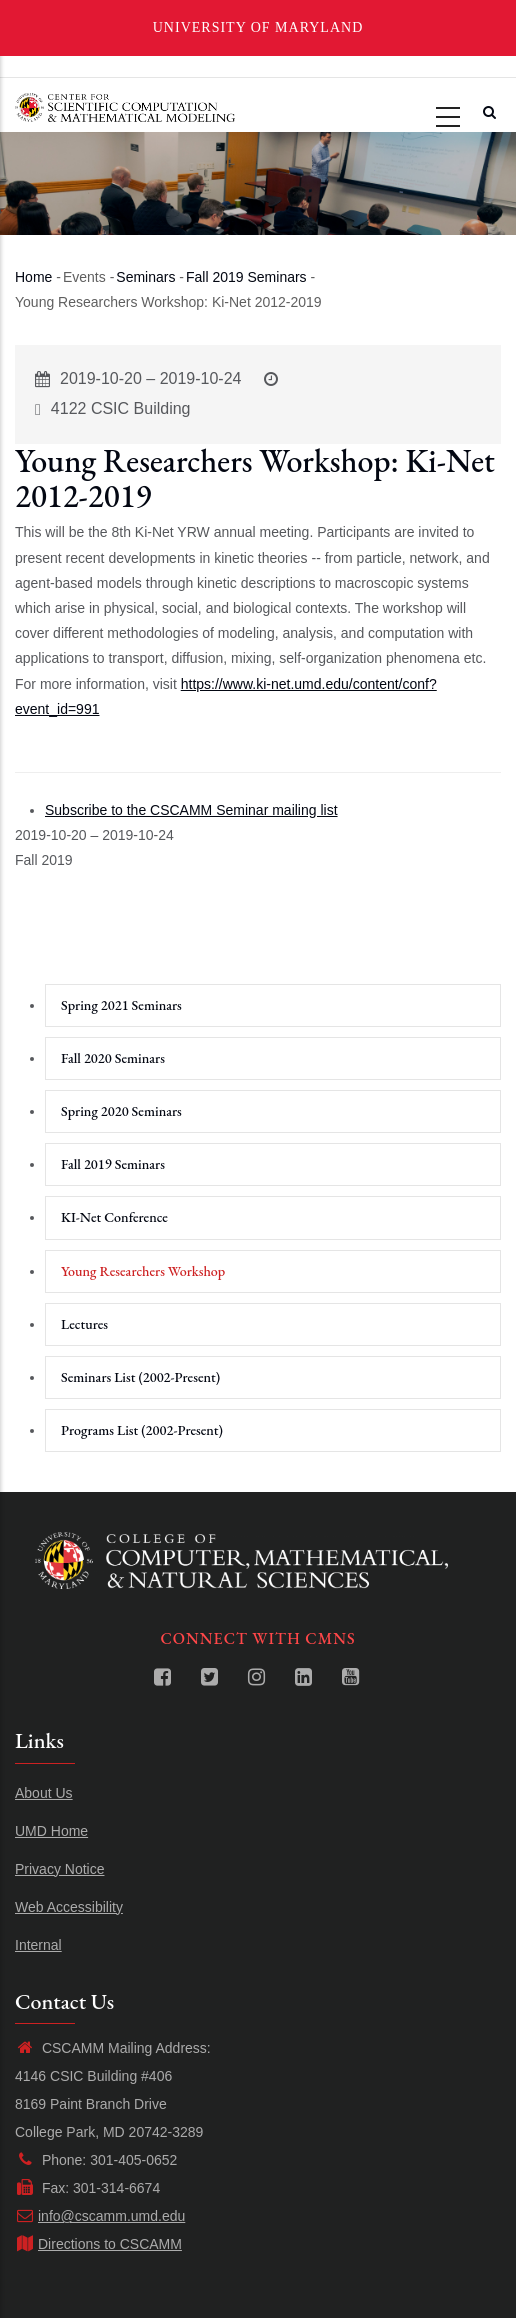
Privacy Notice (59, 1869)
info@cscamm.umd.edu (100, 2216)
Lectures (84, 1324)
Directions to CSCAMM (98, 2244)
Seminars (145, 277)
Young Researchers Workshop (143, 1271)
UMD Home (51, 1831)
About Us (44, 1793)
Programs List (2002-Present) (142, 1430)
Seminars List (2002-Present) (140, 1377)
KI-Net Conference (114, 1217)
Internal (38, 1945)
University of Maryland (258, 27)
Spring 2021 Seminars (121, 1005)
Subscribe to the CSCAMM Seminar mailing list (191, 810)
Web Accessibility (69, 1907)
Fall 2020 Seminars (113, 1058)
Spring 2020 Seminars (121, 1111)
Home (33, 277)
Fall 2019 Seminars (246, 277)
